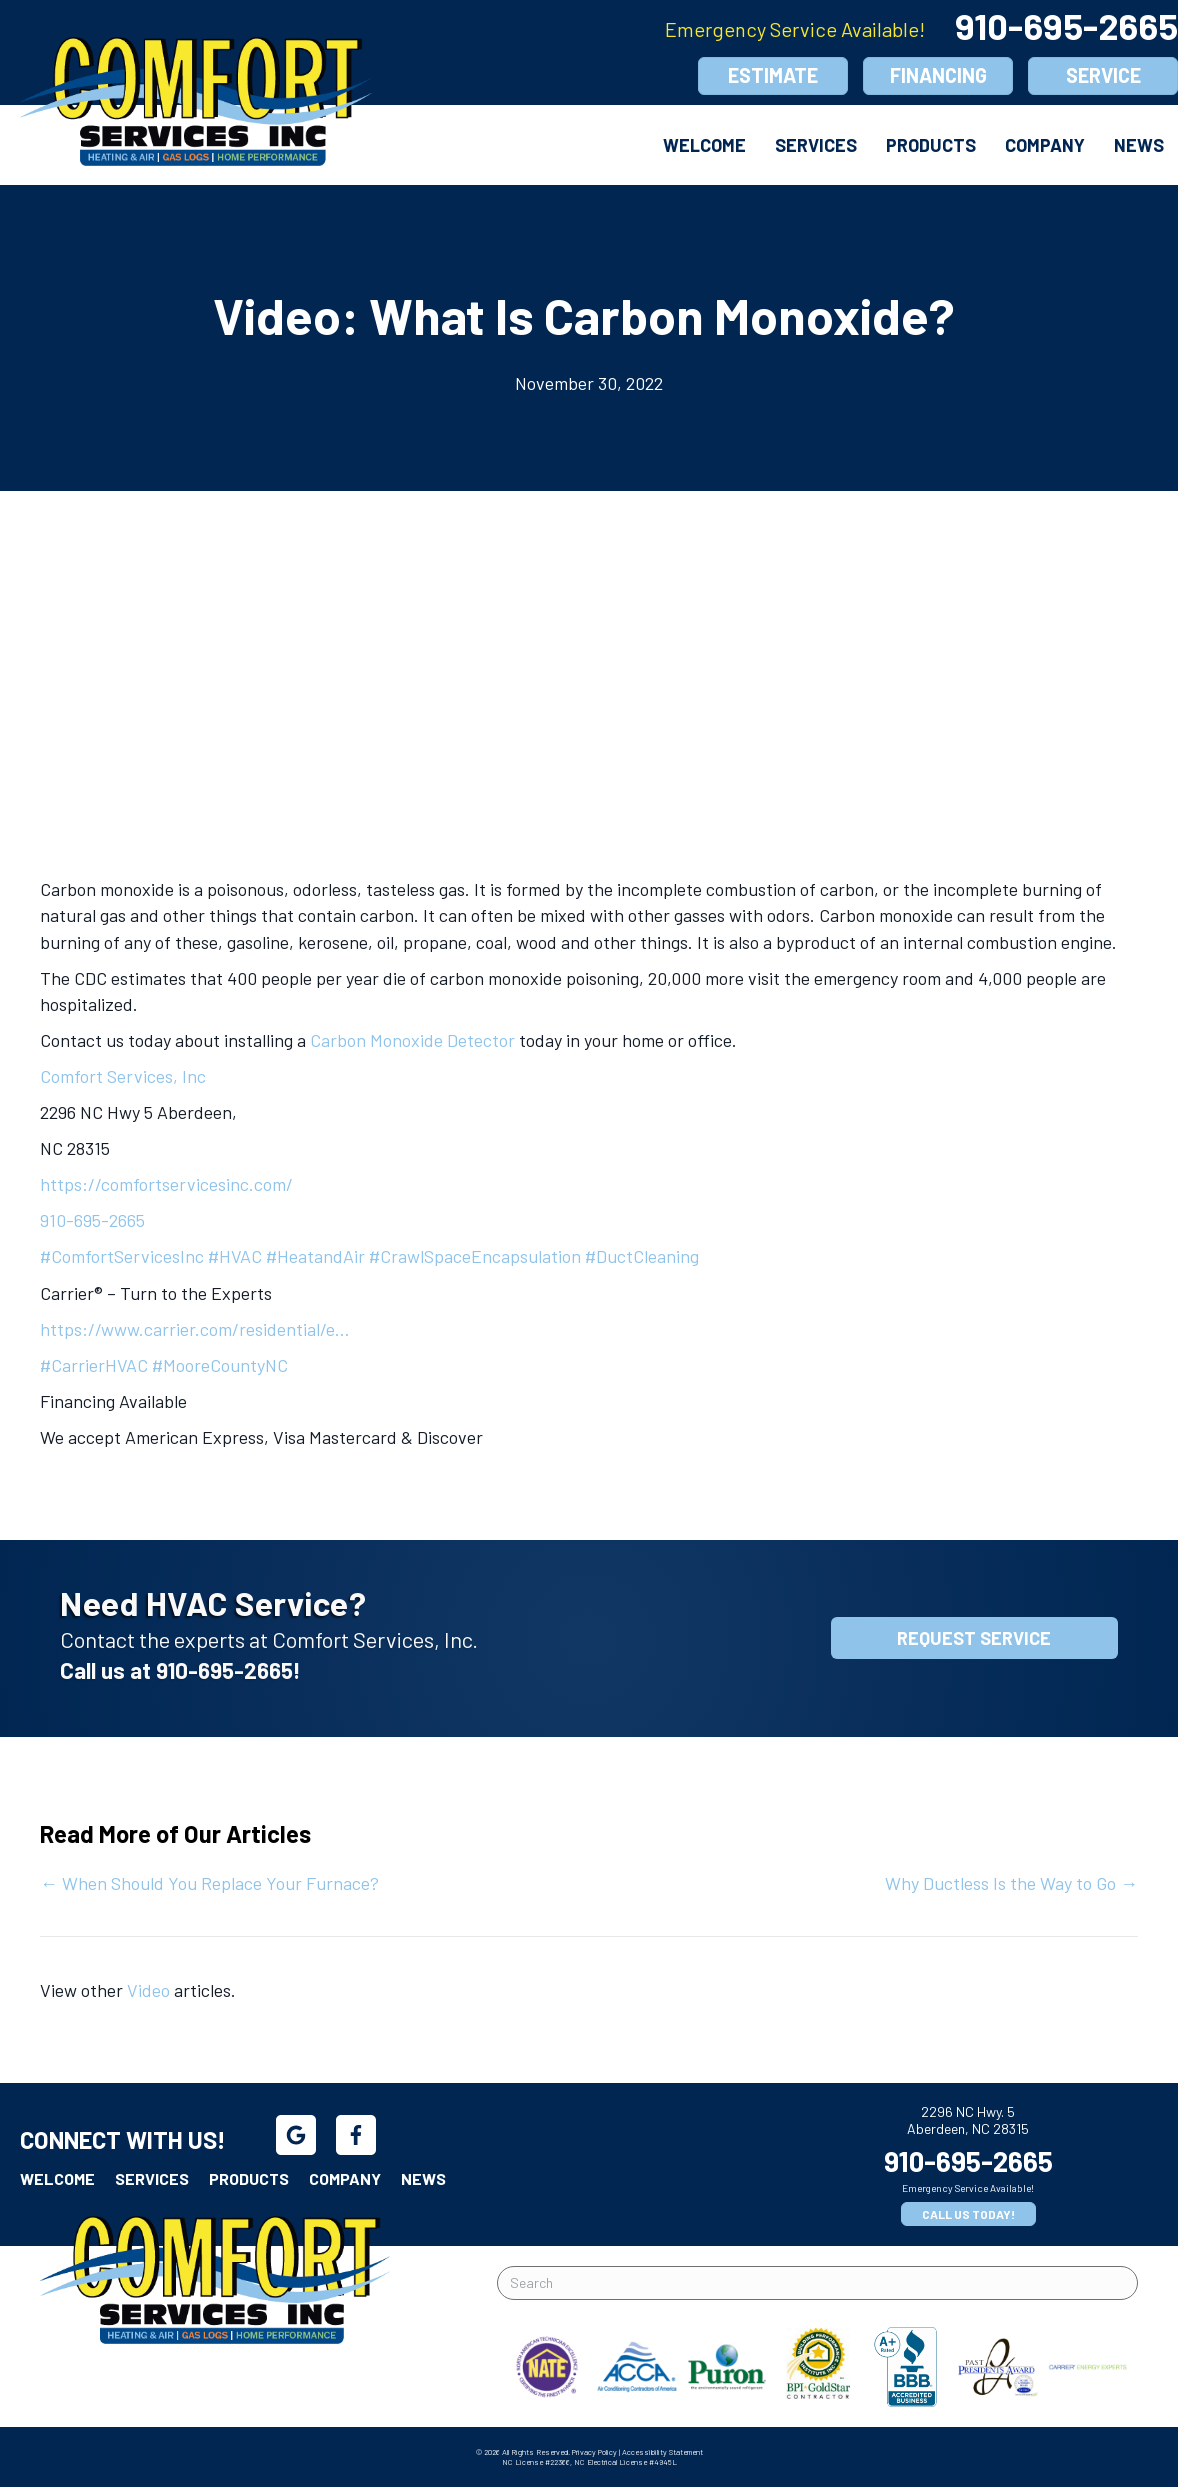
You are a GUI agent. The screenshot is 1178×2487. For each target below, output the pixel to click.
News (1139, 145)
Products (931, 145)
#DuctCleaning (642, 1256)
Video (148, 1990)
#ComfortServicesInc (122, 1256)
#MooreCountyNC (220, 1365)
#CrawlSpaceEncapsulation (475, 1256)
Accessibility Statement (662, 2452)
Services (816, 145)
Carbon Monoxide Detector (412, 1040)
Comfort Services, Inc (123, 1076)
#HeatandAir (315, 1256)
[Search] (817, 2283)
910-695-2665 (92, 1220)
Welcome (704, 145)
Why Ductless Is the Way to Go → (1011, 1883)
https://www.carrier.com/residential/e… (195, 1329)
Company (1045, 145)
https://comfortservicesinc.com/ (166, 1184)
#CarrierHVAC (94, 1365)
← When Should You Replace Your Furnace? (209, 1883)
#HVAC (235, 1256)
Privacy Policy (594, 2452)
